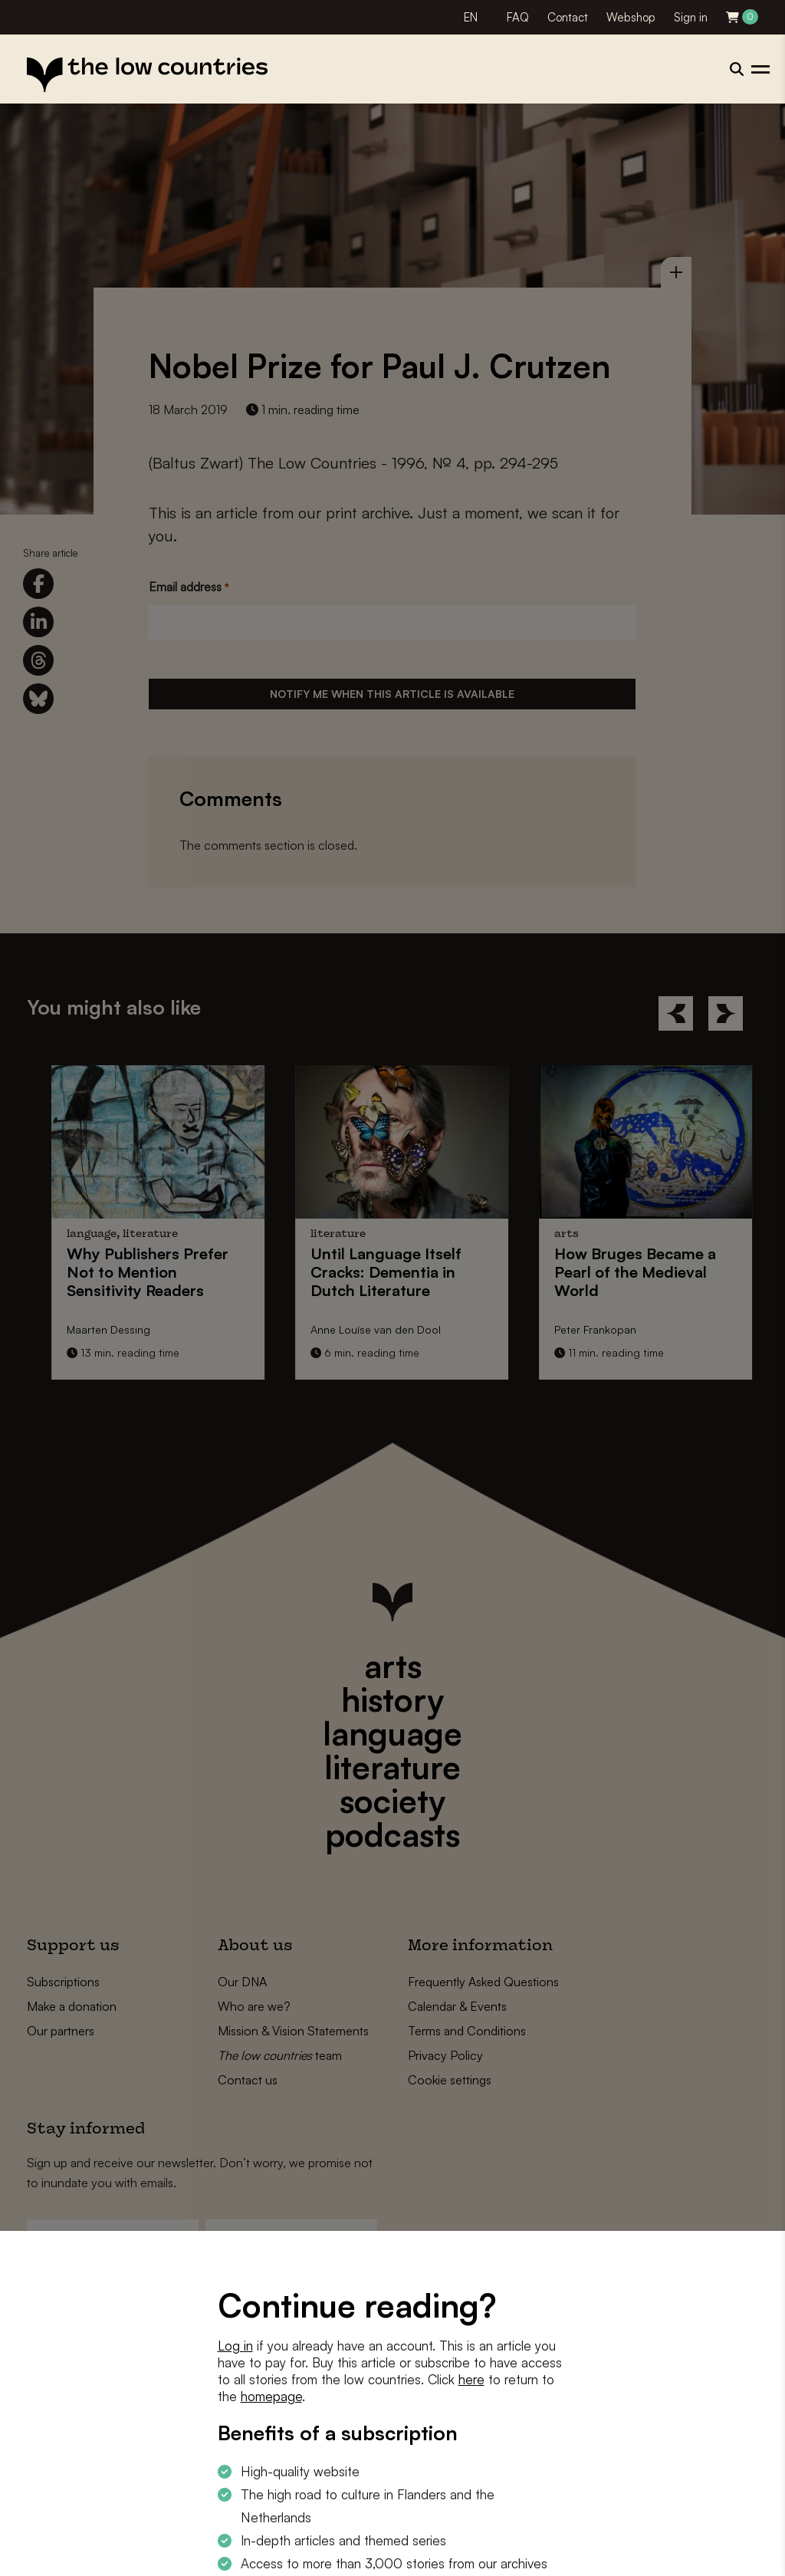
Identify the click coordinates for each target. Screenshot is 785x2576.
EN (471, 17)
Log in (235, 2345)
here (471, 2379)
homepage (271, 2396)
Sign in (691, 17)
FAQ (518, 17)
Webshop (630, 17)
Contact (567, 17)
